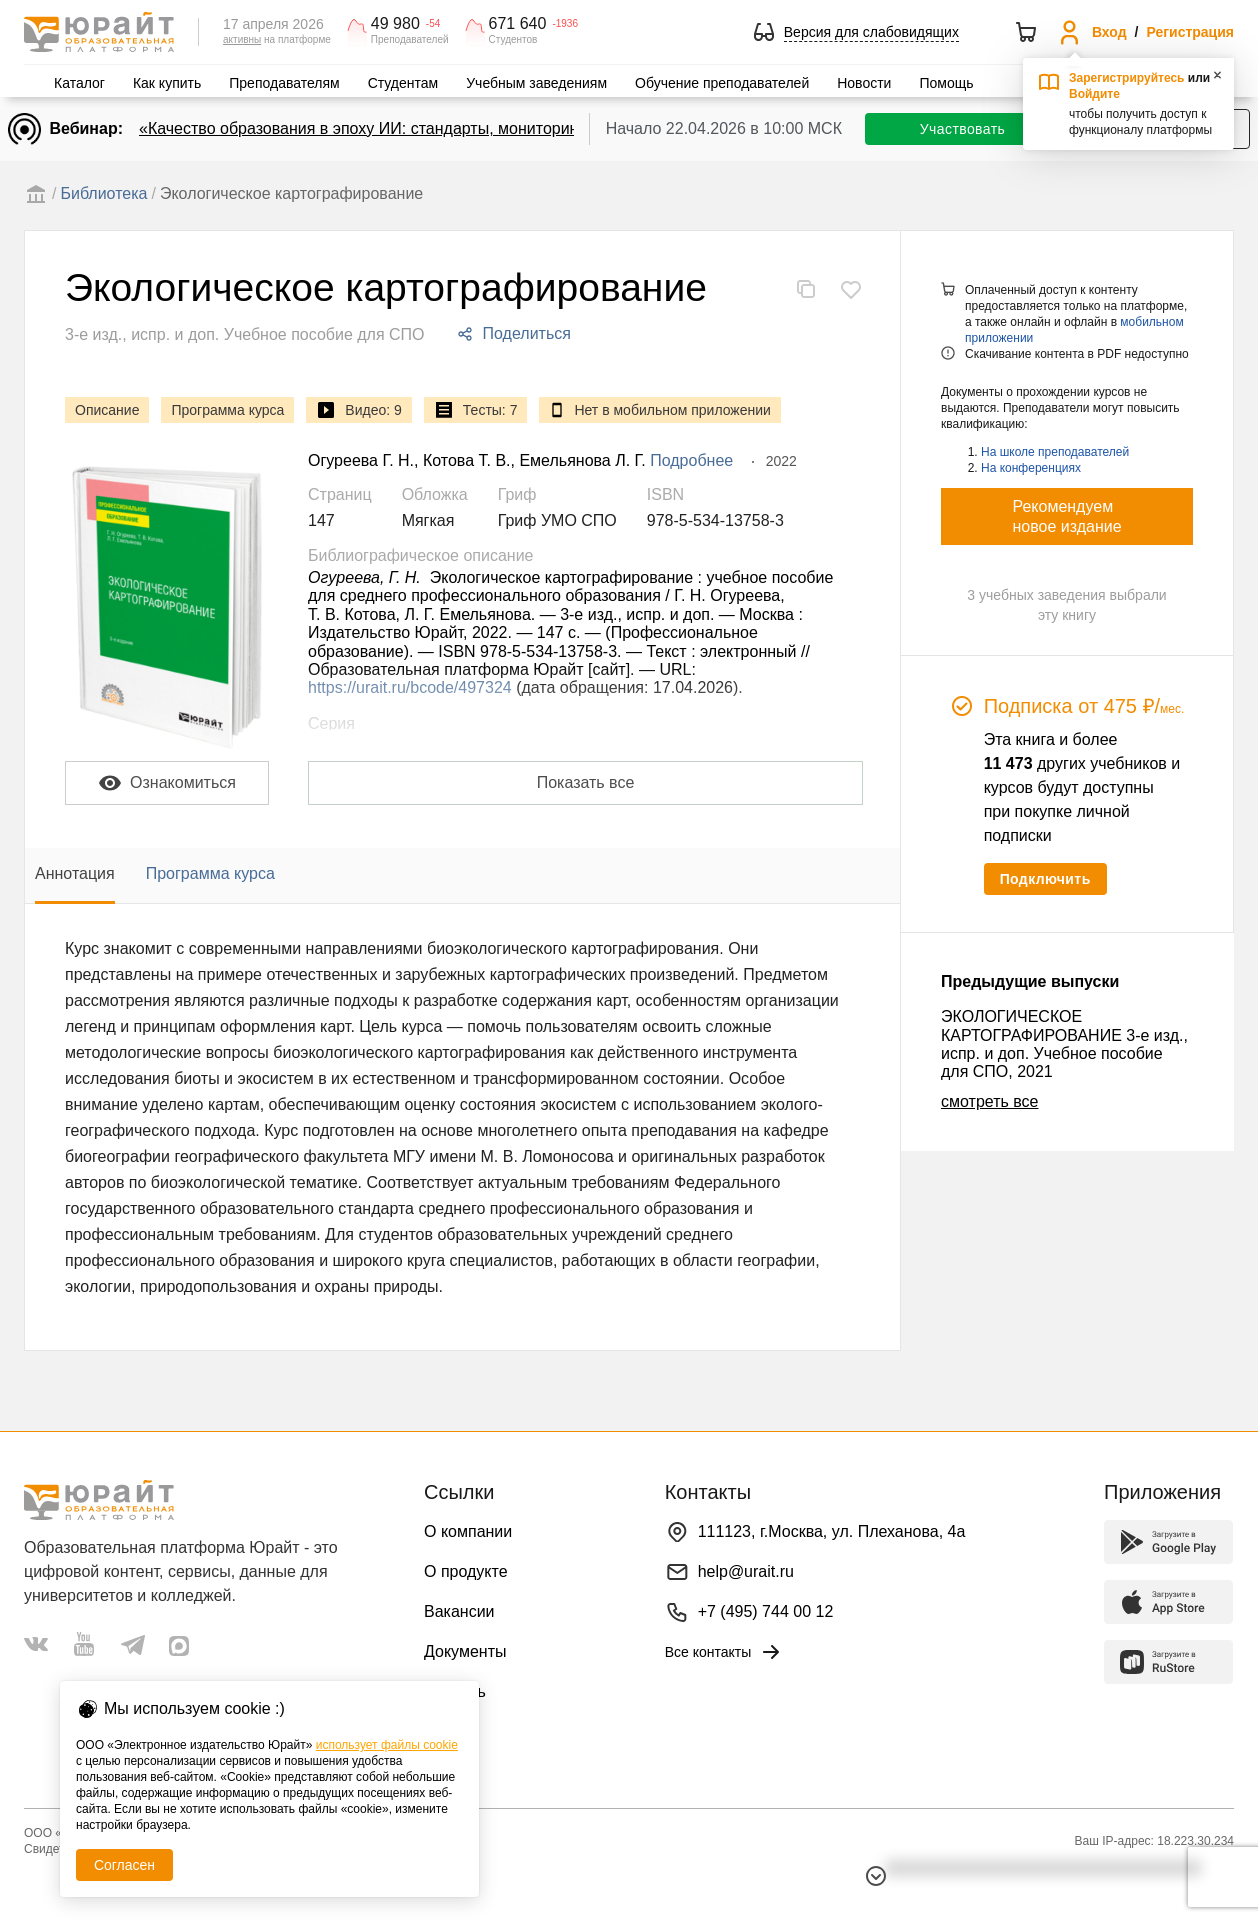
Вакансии (459, 1611)
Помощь (946, 83)
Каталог (79, 83)
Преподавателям (284, 83)
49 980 (395, 24)
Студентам (403, 83)
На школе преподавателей (1055, 452)
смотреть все (989, 1101)
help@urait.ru (746, 1571)
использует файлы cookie (387, 1745)
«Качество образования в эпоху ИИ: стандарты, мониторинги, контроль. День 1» (438, 128)
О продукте (466, 1571)
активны (242, 39)
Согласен (124, 1865)
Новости (864, 83)
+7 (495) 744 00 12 (766, 1611)
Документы (465, 1651)
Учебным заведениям (536, 83)
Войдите (1094, 94)
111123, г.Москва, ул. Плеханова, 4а (832, 1531)
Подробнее (691, 460)
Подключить (1045, 879)
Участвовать (962, 129)
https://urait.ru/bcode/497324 (410, 687)
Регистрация (1190, 32)
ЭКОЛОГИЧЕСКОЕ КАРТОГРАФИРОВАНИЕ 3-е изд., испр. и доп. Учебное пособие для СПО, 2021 (1064, 1044)
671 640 (518, 24)
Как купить (167, 83)
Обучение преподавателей (722, 83)
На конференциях (1031, 468)
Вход (1109, 32)
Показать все (586, 782)
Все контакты (724, 1652)
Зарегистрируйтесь (1127, 78)
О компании (468, 1531)
